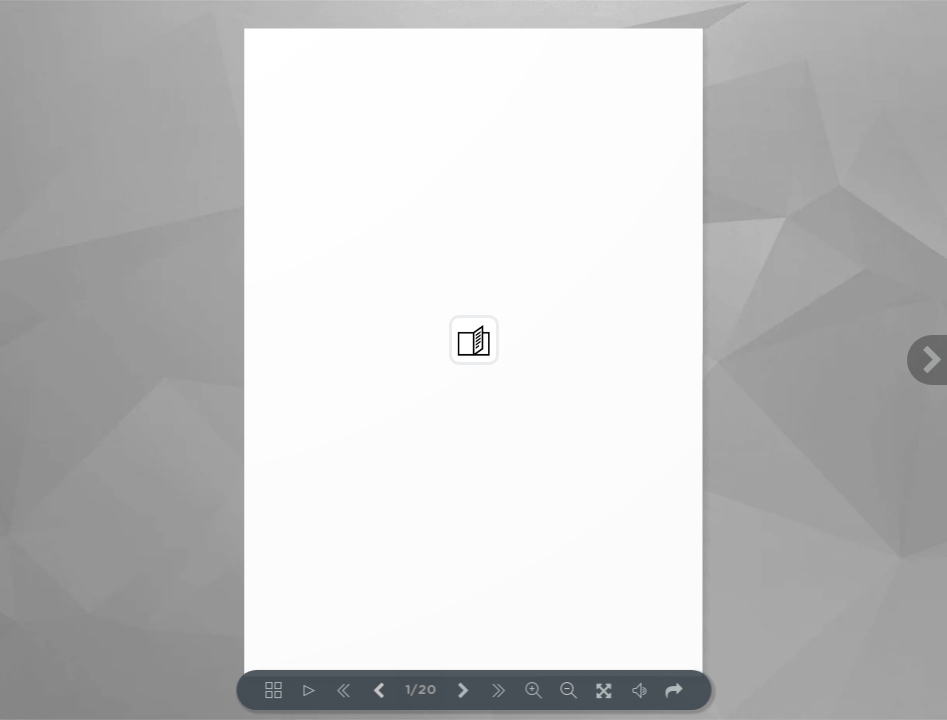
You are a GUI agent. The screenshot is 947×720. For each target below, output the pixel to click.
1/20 (421, 690)
